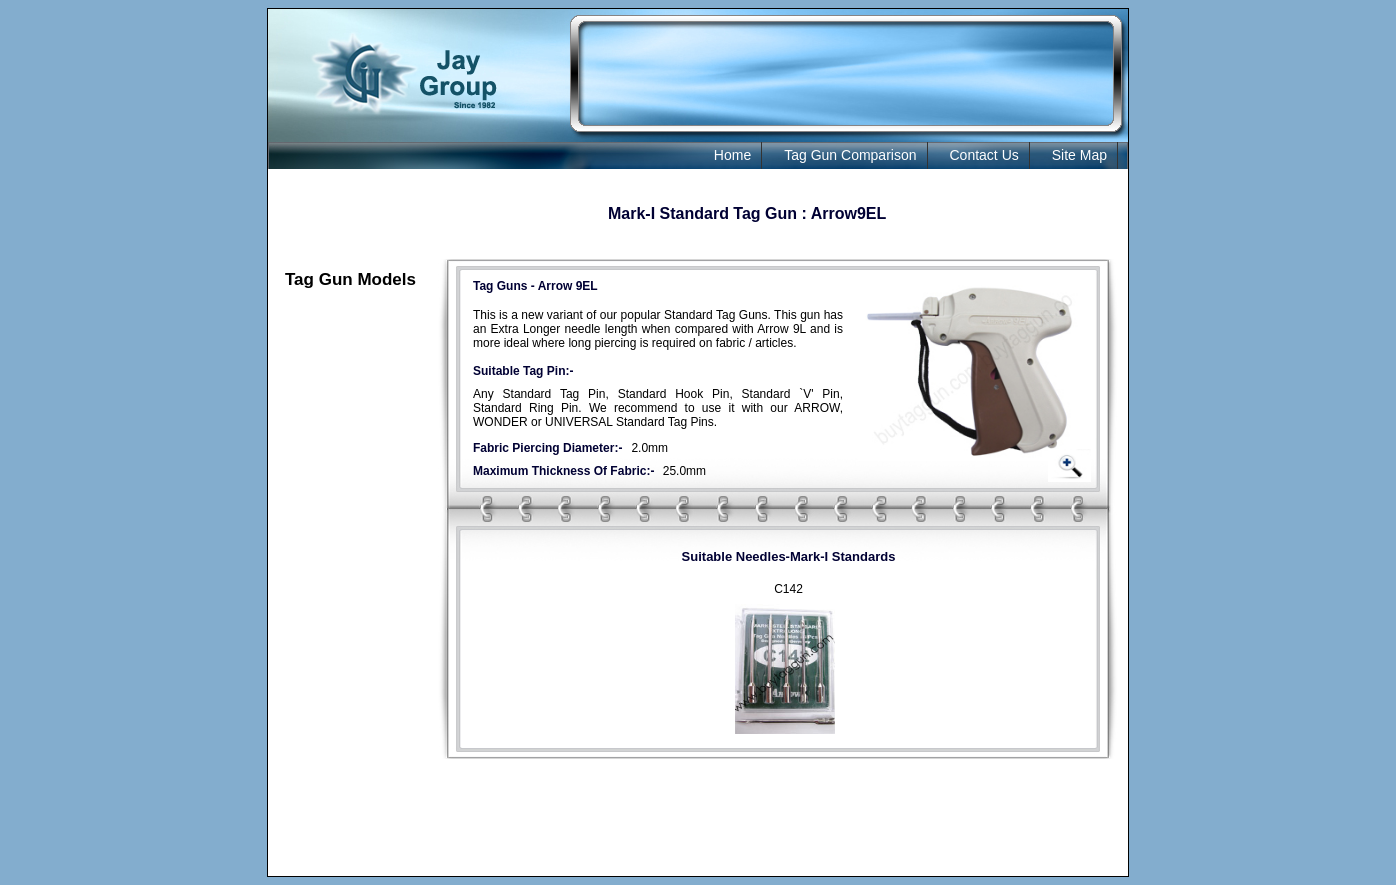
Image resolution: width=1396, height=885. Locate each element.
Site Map (1079, 155)
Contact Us (984, 155)
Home (732, 155)
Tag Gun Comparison (850, 155)
